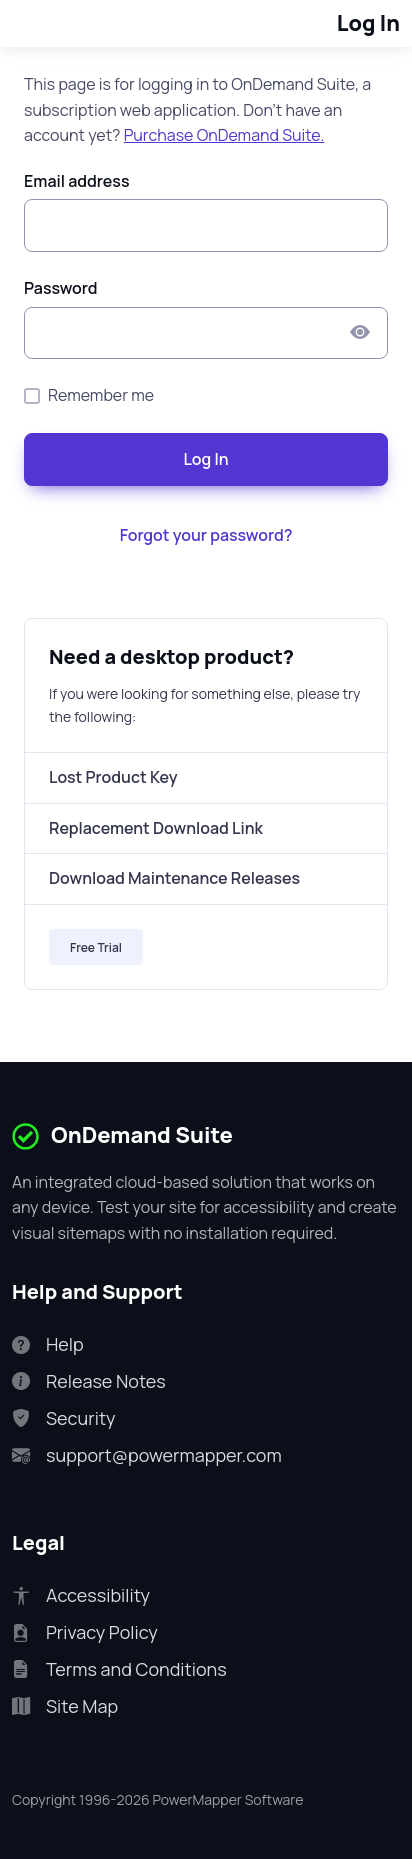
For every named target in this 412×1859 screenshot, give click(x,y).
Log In (205, 459)
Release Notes (89, 1381)
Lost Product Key (113, 777)
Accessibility (81, 1595)
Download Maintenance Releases (174, 878)
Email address (76, 181)
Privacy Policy (85, 1632)
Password (61, 288)
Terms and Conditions (119, 1669)
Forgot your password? (206, 535)
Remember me (101, 395)
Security (63, 1418)
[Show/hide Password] (360, 333)
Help (48, 1344)
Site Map (65, 1706)
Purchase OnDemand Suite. (224, 135)
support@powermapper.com (147, 1455)
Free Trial (96, 947)
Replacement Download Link (156, 828)
